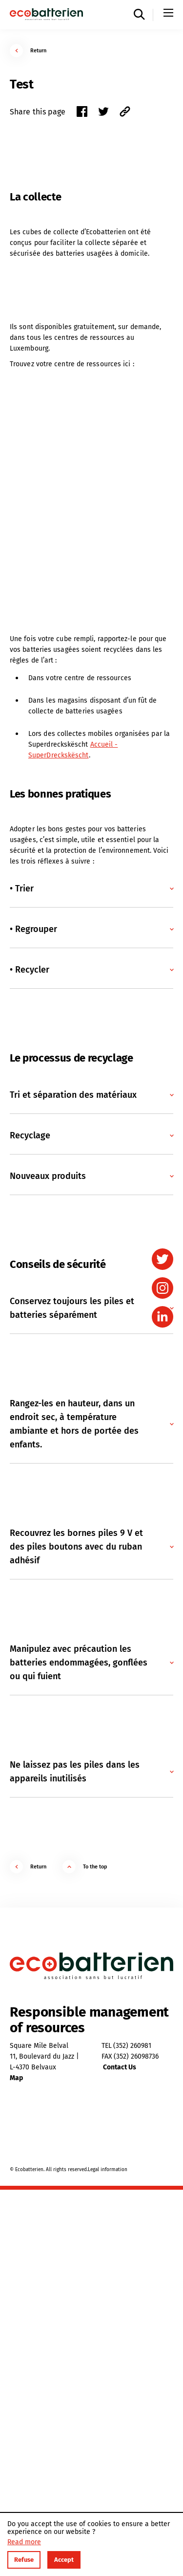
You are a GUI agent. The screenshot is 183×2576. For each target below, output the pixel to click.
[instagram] (162, 1288)
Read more (24, 2542)
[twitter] (162, 1259)
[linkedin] (162, 1317)
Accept (64, 2559)
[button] (91, 888)
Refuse (24, 2559)
